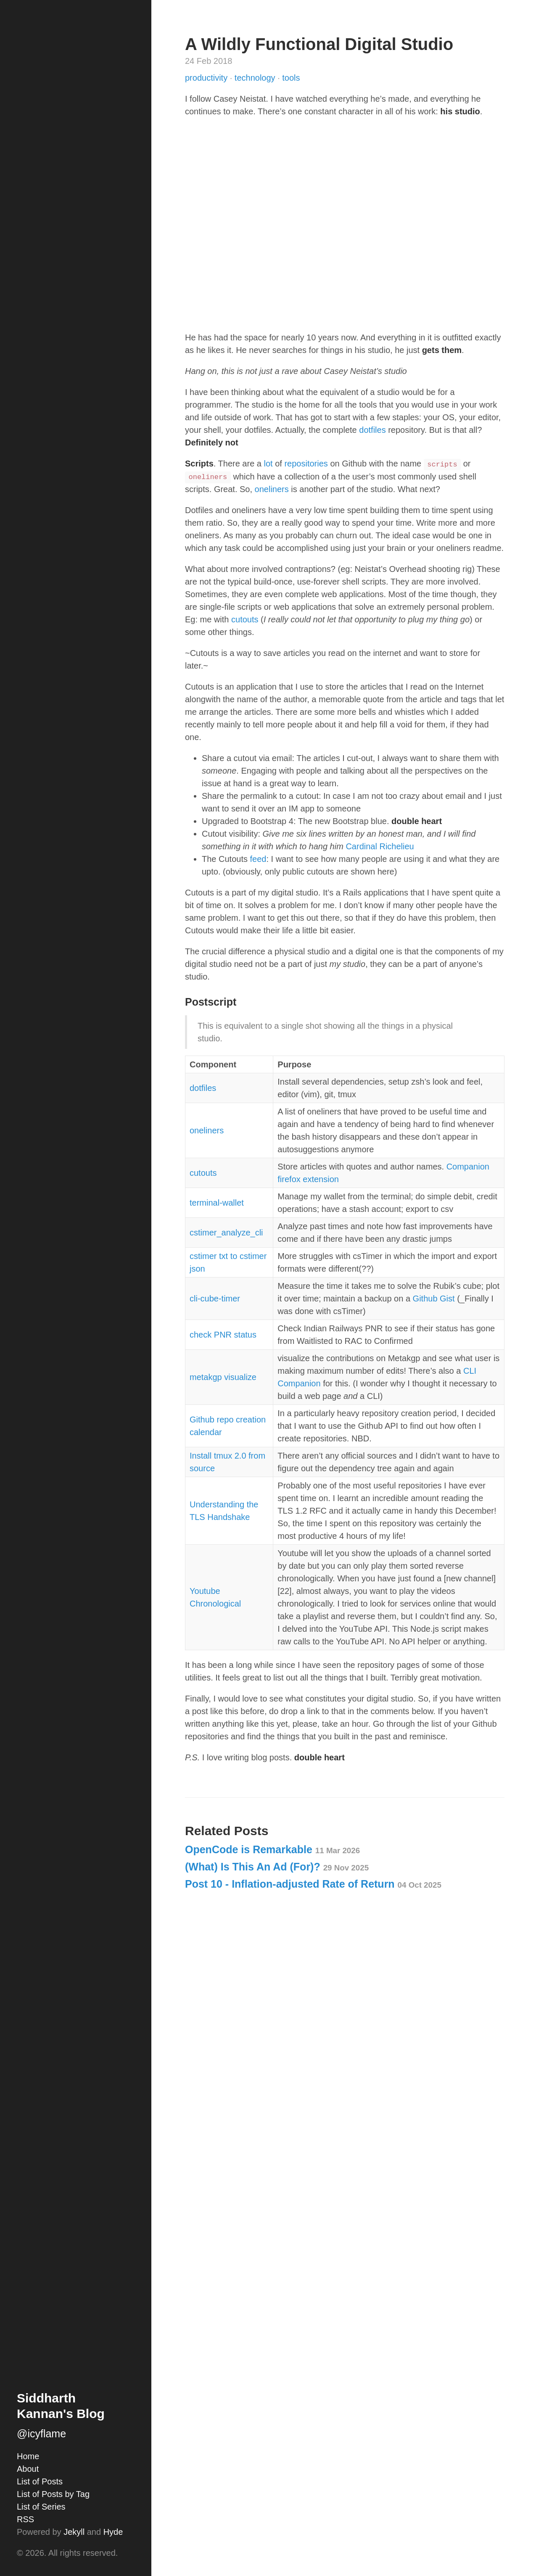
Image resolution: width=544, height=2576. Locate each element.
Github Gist (434, 1298)
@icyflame (41, 2433)
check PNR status (223, 1334)
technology (256, 77)
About (28, 2468)
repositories (305, 463)
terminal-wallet (217, 1202)
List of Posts (40, 2481)
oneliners (272, 489)
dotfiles (372, 430)
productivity (207, 77)
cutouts (244, 619)
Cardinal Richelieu (380, 846)
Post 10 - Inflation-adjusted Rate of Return (313, 1884)
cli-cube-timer (215, 1298)
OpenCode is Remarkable (272, 1849)
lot (268, 463)
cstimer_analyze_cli (226, 1232)
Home (28, 2456)
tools (291, 77)
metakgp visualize (223, 1377)
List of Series (41, 2506)
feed (258, 859)
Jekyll (74, 2531)
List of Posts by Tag (53, 2494)
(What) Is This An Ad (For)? (277, 1867)
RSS (25, 2519)
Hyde (113, 2531)
